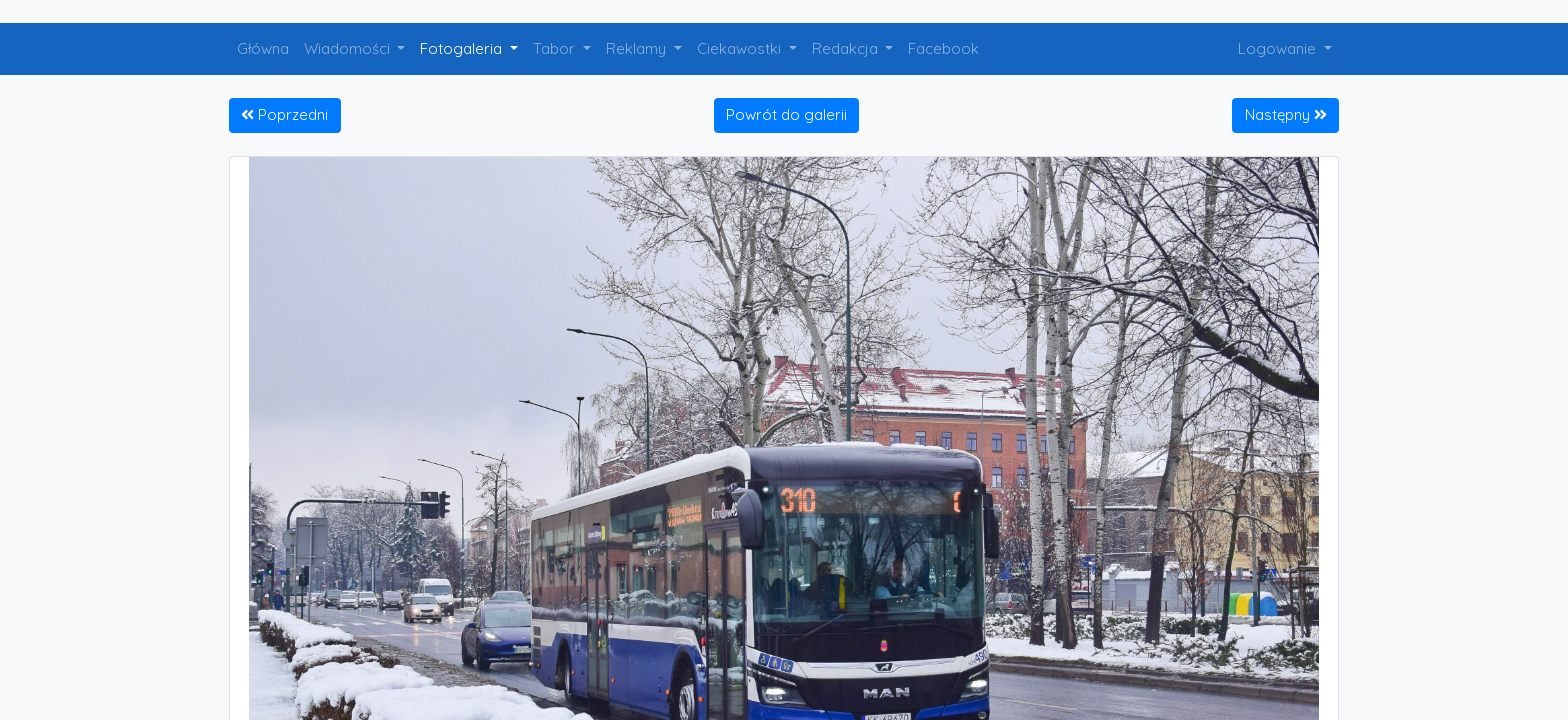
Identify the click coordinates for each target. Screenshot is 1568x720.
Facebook (943, 48)
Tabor (556, 48)
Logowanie (1279, 48)
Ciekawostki (741, 48)
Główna (263, 48)
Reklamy (638, 48)
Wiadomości (349, 48)
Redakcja (847, 48)
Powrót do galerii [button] (786, 114)
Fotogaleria (463, 48)
